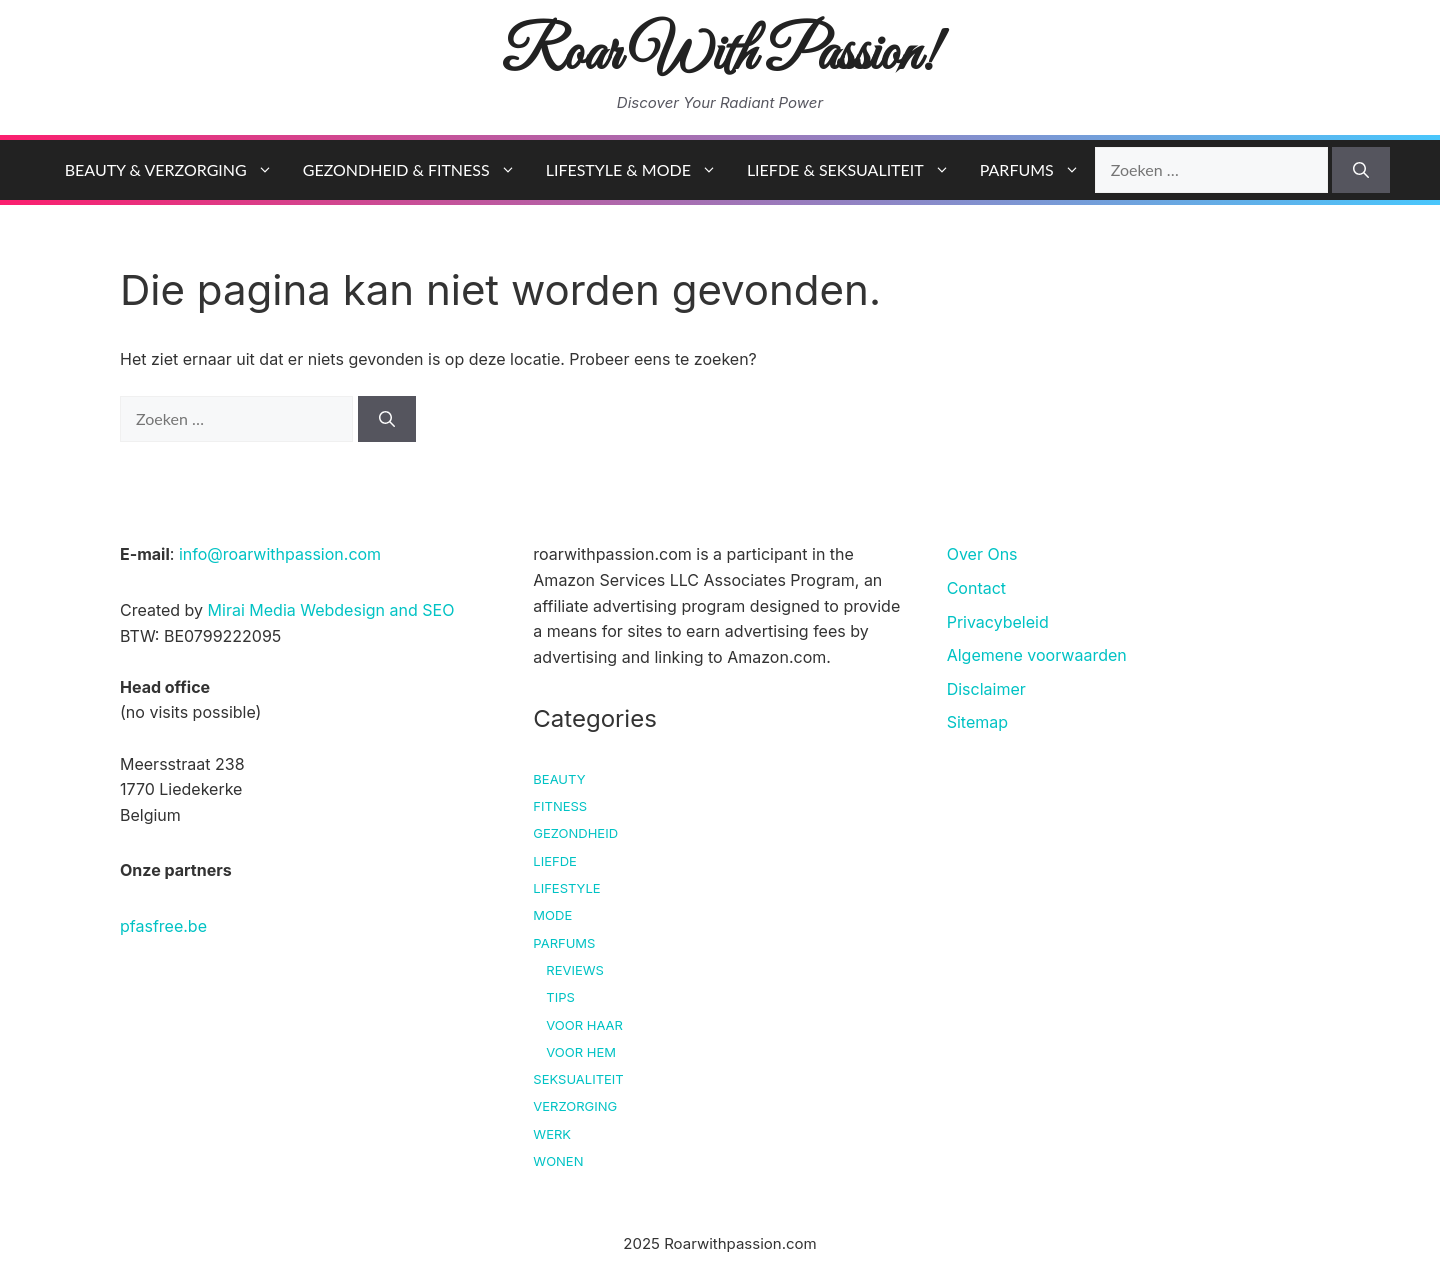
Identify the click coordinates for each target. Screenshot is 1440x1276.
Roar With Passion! (720, 55)
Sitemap (977, 722)
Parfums (1037, 170)
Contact (976, 588)
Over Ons (982, 554)
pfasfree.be (163, 926)
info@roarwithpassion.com (280, 554)
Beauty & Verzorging (176, 170)
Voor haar (584, 1025)
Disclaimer (986, 689)
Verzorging (575, 1106)
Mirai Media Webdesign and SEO (331, 610)
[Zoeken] (1361, 170)
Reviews (575, 970)
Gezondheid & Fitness (417, 170)
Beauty (559, 779)
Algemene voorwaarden (1037, 655)
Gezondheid (575, 833)
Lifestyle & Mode (639, 170)
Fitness (560, 806)
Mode (552, 915)
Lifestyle (566, 888)
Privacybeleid (998, 622)
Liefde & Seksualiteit (856, 170)
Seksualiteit (578, 1079)
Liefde (555, 861)
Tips (560, 997)
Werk (552, 1134)
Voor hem (581, 1052)
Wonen (558, 1161)
